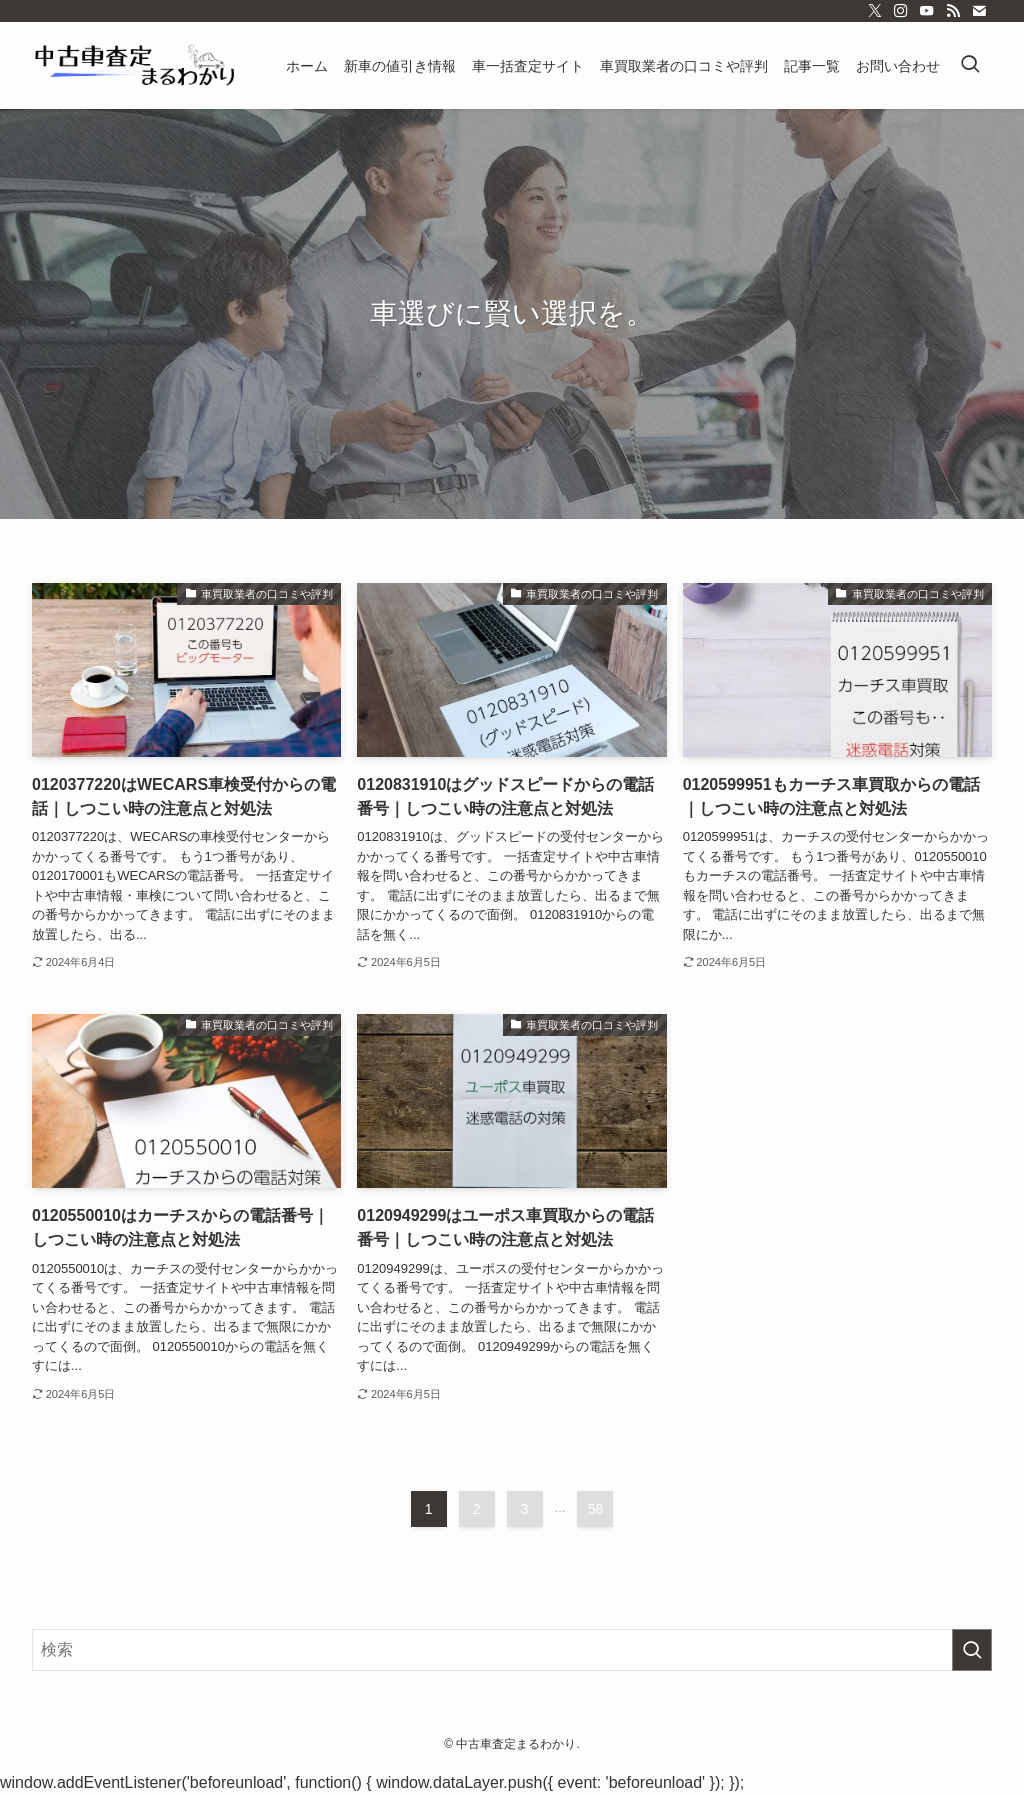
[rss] (953, 11)
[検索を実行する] (972, 1650)
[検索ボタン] (970, 65)
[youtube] (927, 11)
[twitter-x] (875, 11)
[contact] (979, 11)
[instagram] (901, 11)
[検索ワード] (512, 1650)
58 (596, 1509)
